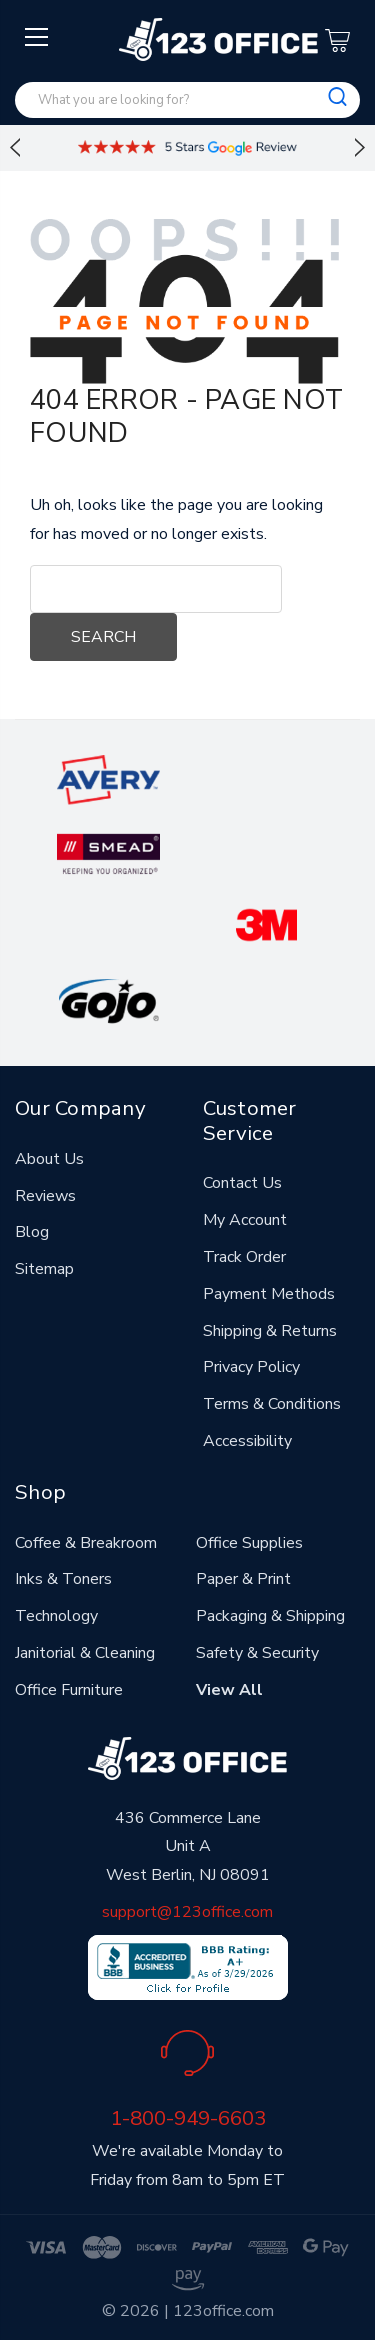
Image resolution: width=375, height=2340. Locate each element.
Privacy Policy (251, 1367)
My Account (245, 1220)
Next (360, 148)
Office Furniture (69, 1690)
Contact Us (242, 1183)
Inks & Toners (63, 1579)
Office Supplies (249, 1543)
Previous (15, 148)
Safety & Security (257, 1653)
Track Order (244, 1257)
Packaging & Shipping (270, 1616)
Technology (56, 1616)
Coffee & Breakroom (86, 1543)
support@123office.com (187, 1912)
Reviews (45, 1196)
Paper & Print (243, 1579)
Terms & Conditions (272, 1404)
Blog (32, 1232)
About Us (49, 1159)
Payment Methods (269, 1294)
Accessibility (247, 1441)
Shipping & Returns (270, 1331)
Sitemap (44, 1269)
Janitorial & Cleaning (85, 1653)
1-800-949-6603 (188, 2118)
